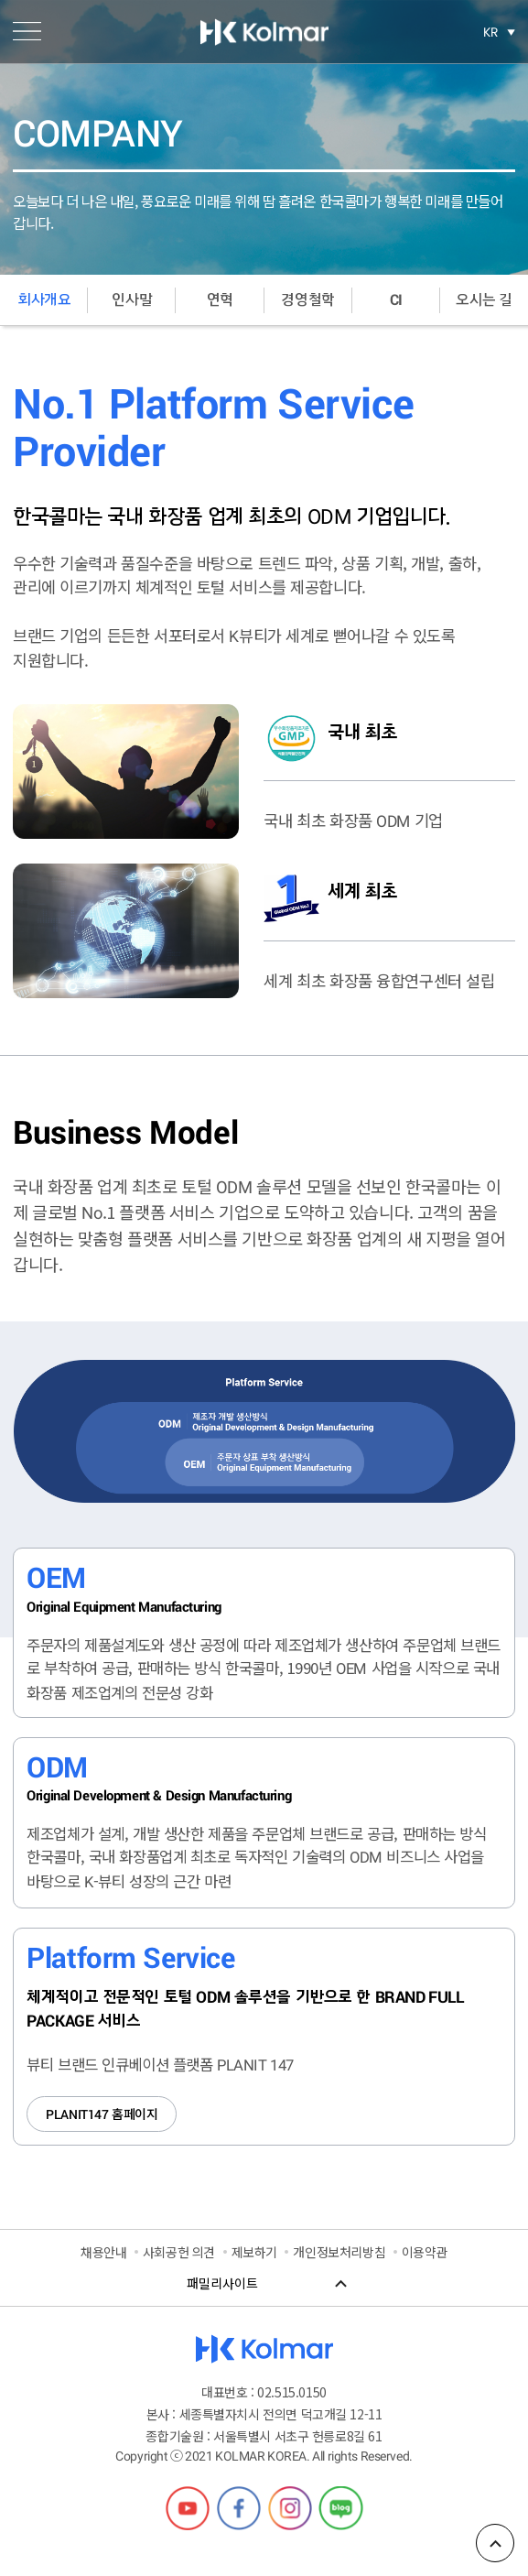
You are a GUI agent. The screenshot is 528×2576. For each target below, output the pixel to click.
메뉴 (27, 31)
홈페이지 (101, 2113)
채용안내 (103, 2252)
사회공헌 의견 (179, 2252)
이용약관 (424, 2252)
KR (491, 32)
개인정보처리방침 (339, 2252)
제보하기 (254, 2252)
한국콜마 (264, 32)
